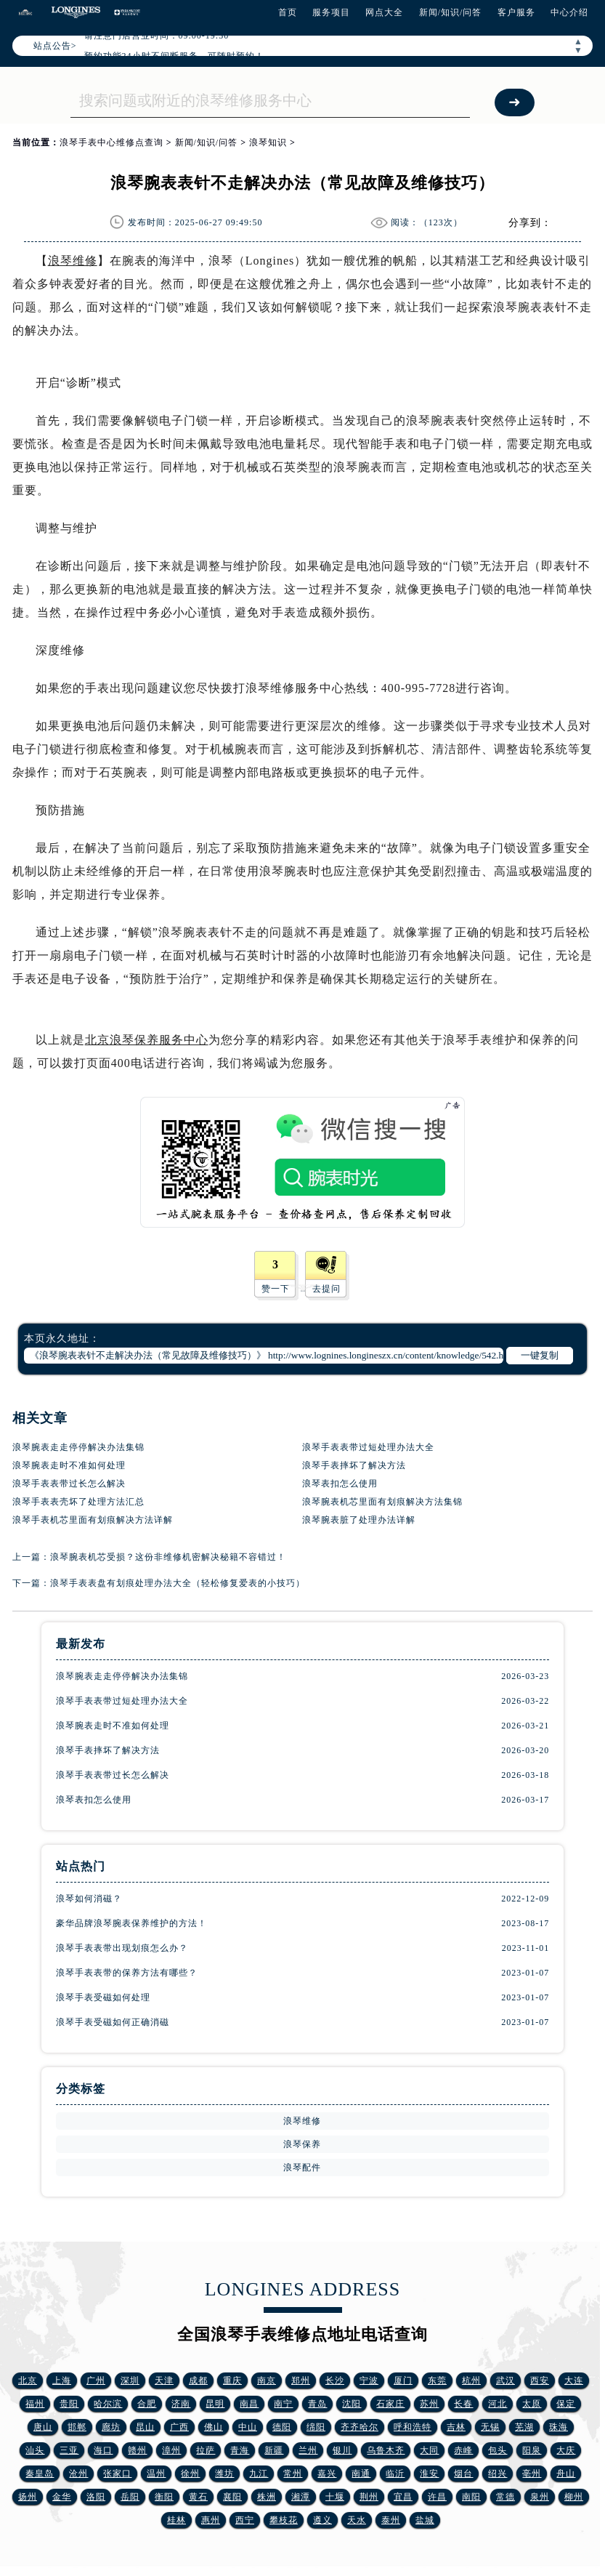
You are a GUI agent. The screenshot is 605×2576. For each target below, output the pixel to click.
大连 (573, 2380)
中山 (247, 2427)
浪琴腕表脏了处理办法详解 (358, 1520)
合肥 (146, 2404)
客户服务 (516, 12)
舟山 (565, 2473)
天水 (356, 2520)
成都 (198, 2380)
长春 (463, 2404)
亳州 (531, 2473)
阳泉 (531, 2450)
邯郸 (77, 2427)
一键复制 (540, 1355)
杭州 (471, 2380)
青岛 (317, 2404)
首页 (287, 12)
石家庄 (390, 2404)
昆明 (215, 2404)
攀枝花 (283, 2520)
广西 (179, 2427)
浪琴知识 (268, 142)
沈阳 (351, 2404)
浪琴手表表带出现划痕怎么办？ (122, 1948)
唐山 (42, 2427)
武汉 (505, 2380)
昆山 (145, 2427)
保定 (565, 2404)
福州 (34, 2404)
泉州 (539, 2497)
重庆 (232, 2380)
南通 (361, 2473)
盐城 (424, 2520)
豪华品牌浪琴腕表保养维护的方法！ (131, 1923)
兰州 (308, 2450)
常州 (292, 2473)
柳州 (573, 2497)
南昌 (249, 2404)
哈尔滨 (108, 2404)
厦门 (403, 2380)
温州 (156, 2473)
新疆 (273, 2450)
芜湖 (524, 2427)
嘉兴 (326, 2473)
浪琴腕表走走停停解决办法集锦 (78, 1447)
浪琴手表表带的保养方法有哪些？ (127, 1973)
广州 (95, 2380)
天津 (164, 2380)
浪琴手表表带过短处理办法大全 (368, 1447)
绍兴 (497, 2473)
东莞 (437, 2380)
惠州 (210, 2520)
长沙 (334, 2380)
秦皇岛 (39, 2473)
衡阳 (164, 2497)
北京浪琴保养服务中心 (146, 1040)
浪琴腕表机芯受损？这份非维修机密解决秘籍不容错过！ (168, 1557)
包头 (497, 2450)
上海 (61, 2380)
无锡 (490, 2427)
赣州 (137, 2450)
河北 (497, 2404)
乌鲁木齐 (386, 2450)
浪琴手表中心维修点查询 (111, 142)
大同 (429, 2450)
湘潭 (300, 2497)
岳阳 (130, 2497)
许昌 (437, 2497)
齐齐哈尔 (359, 2427)
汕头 (34, 2450)
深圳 (130, 2380)
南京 (266, 2380)
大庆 (565, 2450)
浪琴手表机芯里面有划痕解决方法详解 (92, 1520)
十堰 (334, 2497)
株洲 (266, 2497)
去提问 (326, 1289)
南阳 (471, 2497)
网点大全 (384, 12)
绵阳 (315, 2427)
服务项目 (331, 12)
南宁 (283, 2404)
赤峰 (463, 2450)
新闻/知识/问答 (450, 12)
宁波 (369, 2380)
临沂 (395, 2473)
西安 (539, 2380)
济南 (180, 2404)
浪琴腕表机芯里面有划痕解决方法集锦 (382, 1502)
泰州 (390, 2520)
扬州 (27, 2497)
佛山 (213, 2427)
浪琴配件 (302, 2167)
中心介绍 (569, 12)
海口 (103, 2450)
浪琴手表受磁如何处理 (103, 1997)
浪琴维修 (72, 260)
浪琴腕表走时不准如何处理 (69, 1465)
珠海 (558, 2427)
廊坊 (111, 2427)
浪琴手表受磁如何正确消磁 (112, 2022)
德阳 (281, 2427)
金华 (61, 2497)
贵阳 (69, 2404)
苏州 (429, 2404)
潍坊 (224, 2473)
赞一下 (275, 1289)
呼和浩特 (412, 2427)
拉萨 (205, 2450)
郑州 (300, 2380)
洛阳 (95, 2497)
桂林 (176, 2520)
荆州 (369, 2497)
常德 (505, 2497)
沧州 (78, 2473)
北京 (27, 2380)
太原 (531, 2404)
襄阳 (232, 2497)
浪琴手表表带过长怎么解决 (69, 1483)
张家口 (117, 2473)
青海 (239, 2450)
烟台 (463, 2473)
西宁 (244, 2520)
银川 (342, 2450)
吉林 (456, 2427)
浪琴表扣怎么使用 (340, 1483)
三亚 (69, 2450)
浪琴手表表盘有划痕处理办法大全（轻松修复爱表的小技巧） (177, 1583)
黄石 (198, 2497)
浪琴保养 (302, 2144)
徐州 (190, 2473)
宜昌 (403, 2497)
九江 (258, 2473)
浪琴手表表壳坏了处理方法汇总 (78, 1502)
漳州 (171, 2450)
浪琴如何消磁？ (89, 1898)
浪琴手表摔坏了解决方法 (354, 1465)
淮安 (429, 2473)
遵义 (322, 2520)
